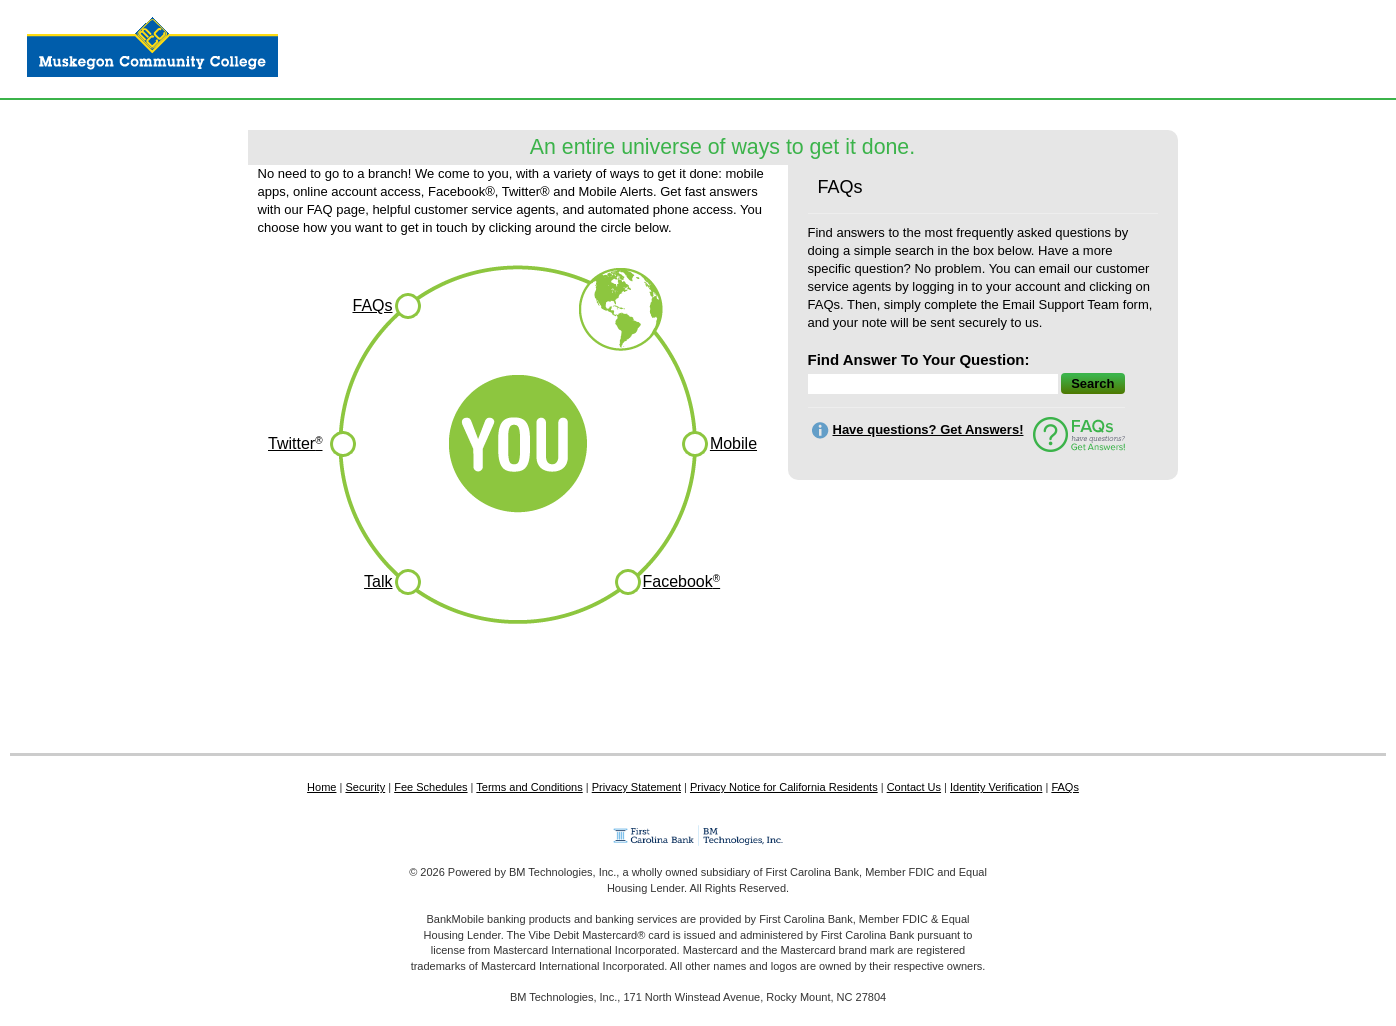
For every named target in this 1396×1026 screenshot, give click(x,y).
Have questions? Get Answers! (928, 429)
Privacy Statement (636, 787)
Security (365, 787)
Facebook (682, 581)
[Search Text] (966, 418)
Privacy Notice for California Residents (784, 787)
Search (1092, 383)
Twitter (295, 443)
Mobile (733, 443)
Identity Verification (996, 787)
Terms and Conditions (529, 787)
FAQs (372, 305)
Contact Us (914, 787)
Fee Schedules (430, 787)
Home (321, 787)
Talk (378, 581)
